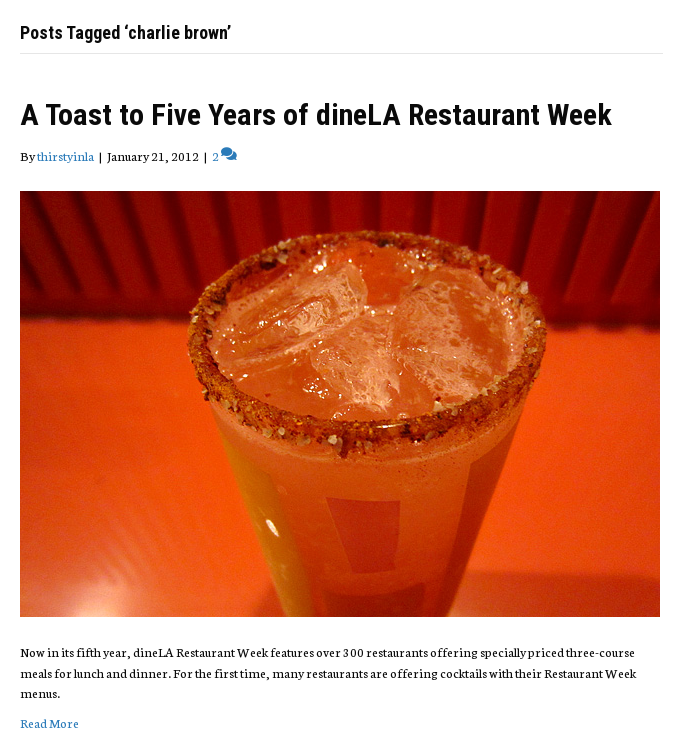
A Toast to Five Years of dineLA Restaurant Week (316, 114)
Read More (49, 722)
